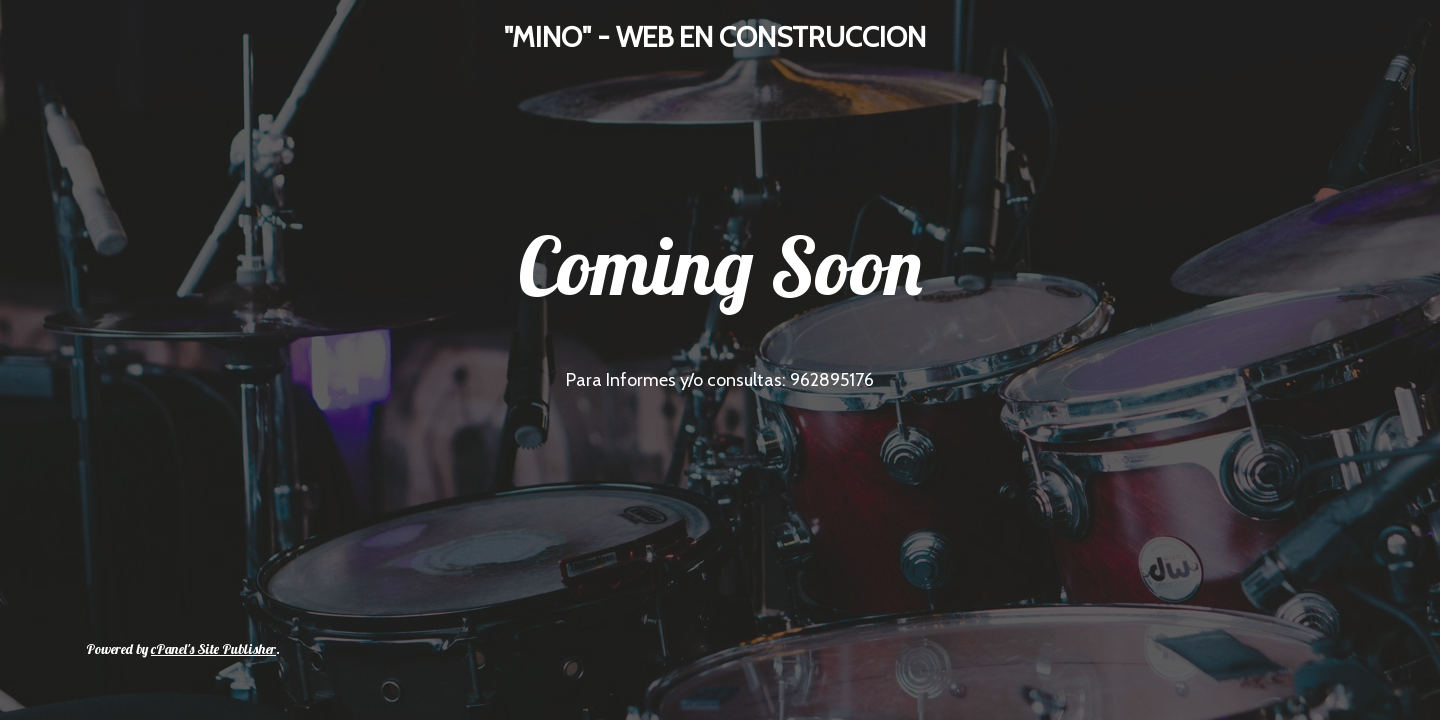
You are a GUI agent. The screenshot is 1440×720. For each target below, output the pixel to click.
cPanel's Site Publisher (213, 649)
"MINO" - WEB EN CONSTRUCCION (715, 37)
